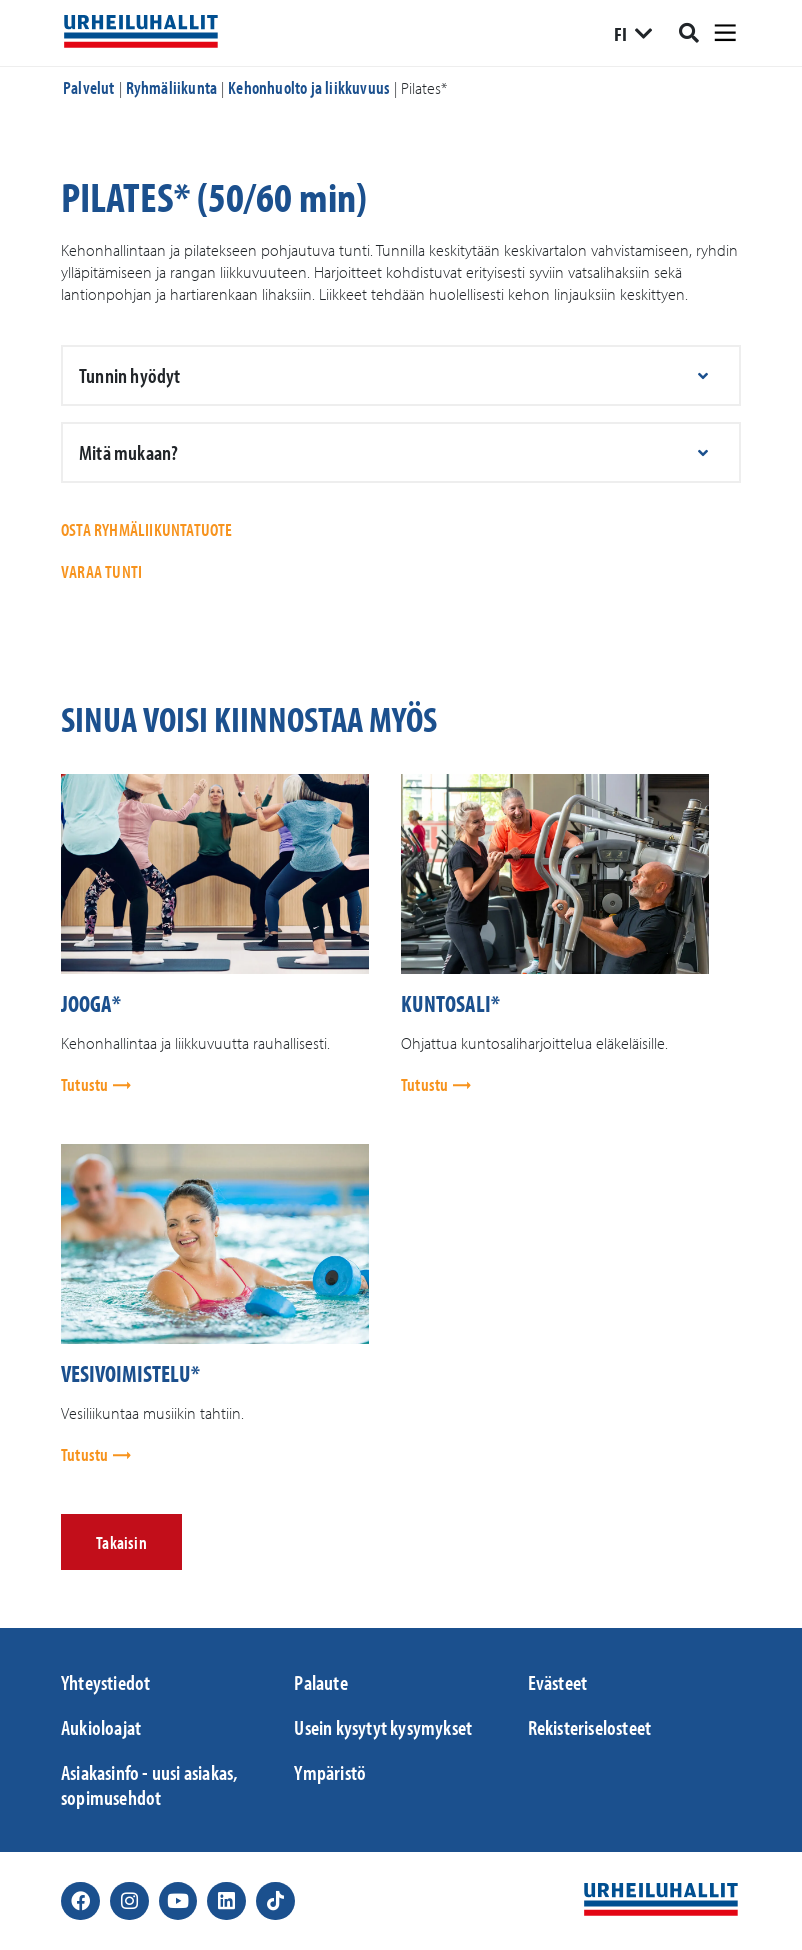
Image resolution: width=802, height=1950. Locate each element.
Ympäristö (330, 1772)
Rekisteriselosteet (590, 1727)
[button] (401, 375)
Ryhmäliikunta (172, 87)
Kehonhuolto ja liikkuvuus (309, 87)
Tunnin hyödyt (130, 375)
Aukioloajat (101, 1727)
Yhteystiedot (105, 1682)
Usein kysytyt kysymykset (383, 1727)
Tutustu (86, 1084)
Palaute (320, 1682)
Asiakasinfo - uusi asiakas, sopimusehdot (149, 1784)
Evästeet (558, 1682)
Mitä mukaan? (128, 452)
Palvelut (89, 87)
